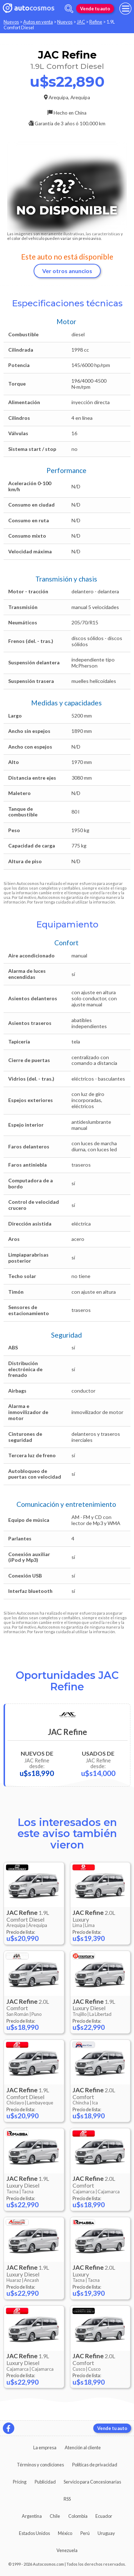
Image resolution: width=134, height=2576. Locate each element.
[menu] (125, 8)
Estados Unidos (34, 2533)
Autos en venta (38, 22)
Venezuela (67, 2550)
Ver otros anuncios (67, 270)
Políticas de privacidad (94, 2464)
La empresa (44, 2447)
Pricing (19, 2482)
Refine (95, 22)
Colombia (78, 2516)
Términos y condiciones (40, 2464)
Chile (55, 2516)
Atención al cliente (83, 2447)
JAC (81, 22)
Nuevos (11, 22)
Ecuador (103, 2516)
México (65, 2533)
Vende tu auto (95, 8)
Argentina (32, 2516)
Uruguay (106, 2533)
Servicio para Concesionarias (92, 2482)
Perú (85, 2533)
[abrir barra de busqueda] (69, 9)
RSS (67, 2499)
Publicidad (45, 2482)
